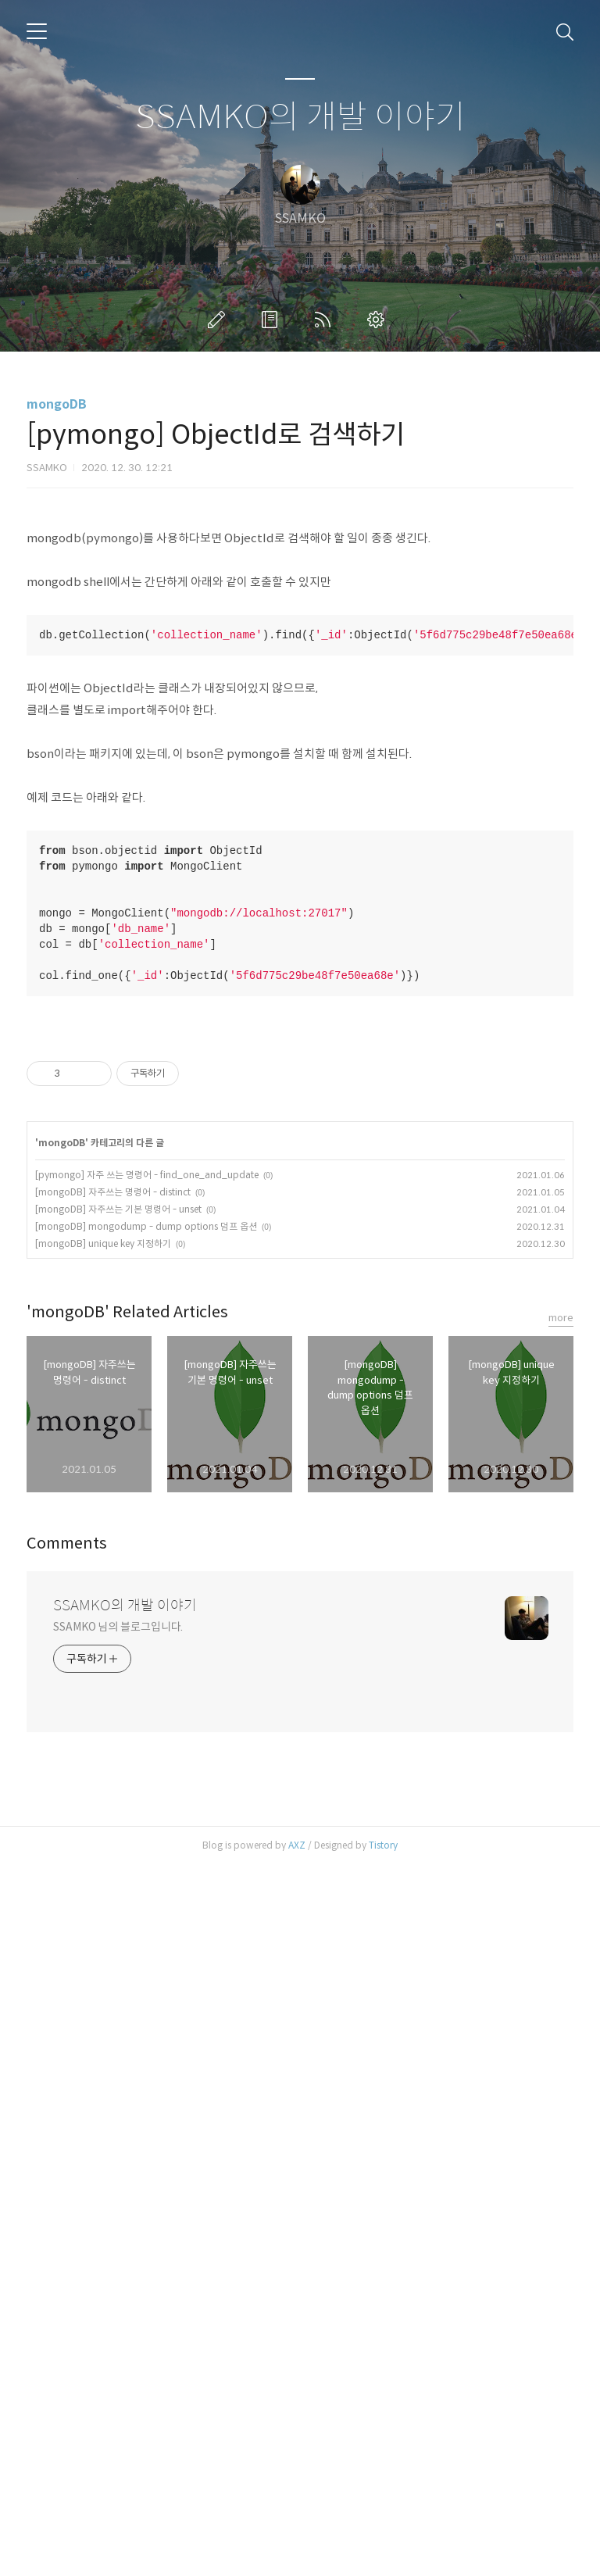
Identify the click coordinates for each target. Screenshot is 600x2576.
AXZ (296, 2556)
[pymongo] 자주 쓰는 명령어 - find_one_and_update (147, 1886)
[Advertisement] (300, 636)
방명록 (272, 319)
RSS (326, 319)
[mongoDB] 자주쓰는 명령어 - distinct (113, 1903)
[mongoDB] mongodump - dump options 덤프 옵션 (146, 1937)
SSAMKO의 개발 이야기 (300, 117)
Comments (67, 2254)
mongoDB (57, 404)
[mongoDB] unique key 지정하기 (103, 1954)
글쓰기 (219, 319)
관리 (379, 319)
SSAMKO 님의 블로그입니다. (118, 2338)
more (560, 2028)
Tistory (383, 2556)
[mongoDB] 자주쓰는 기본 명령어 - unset (118, 1920)
